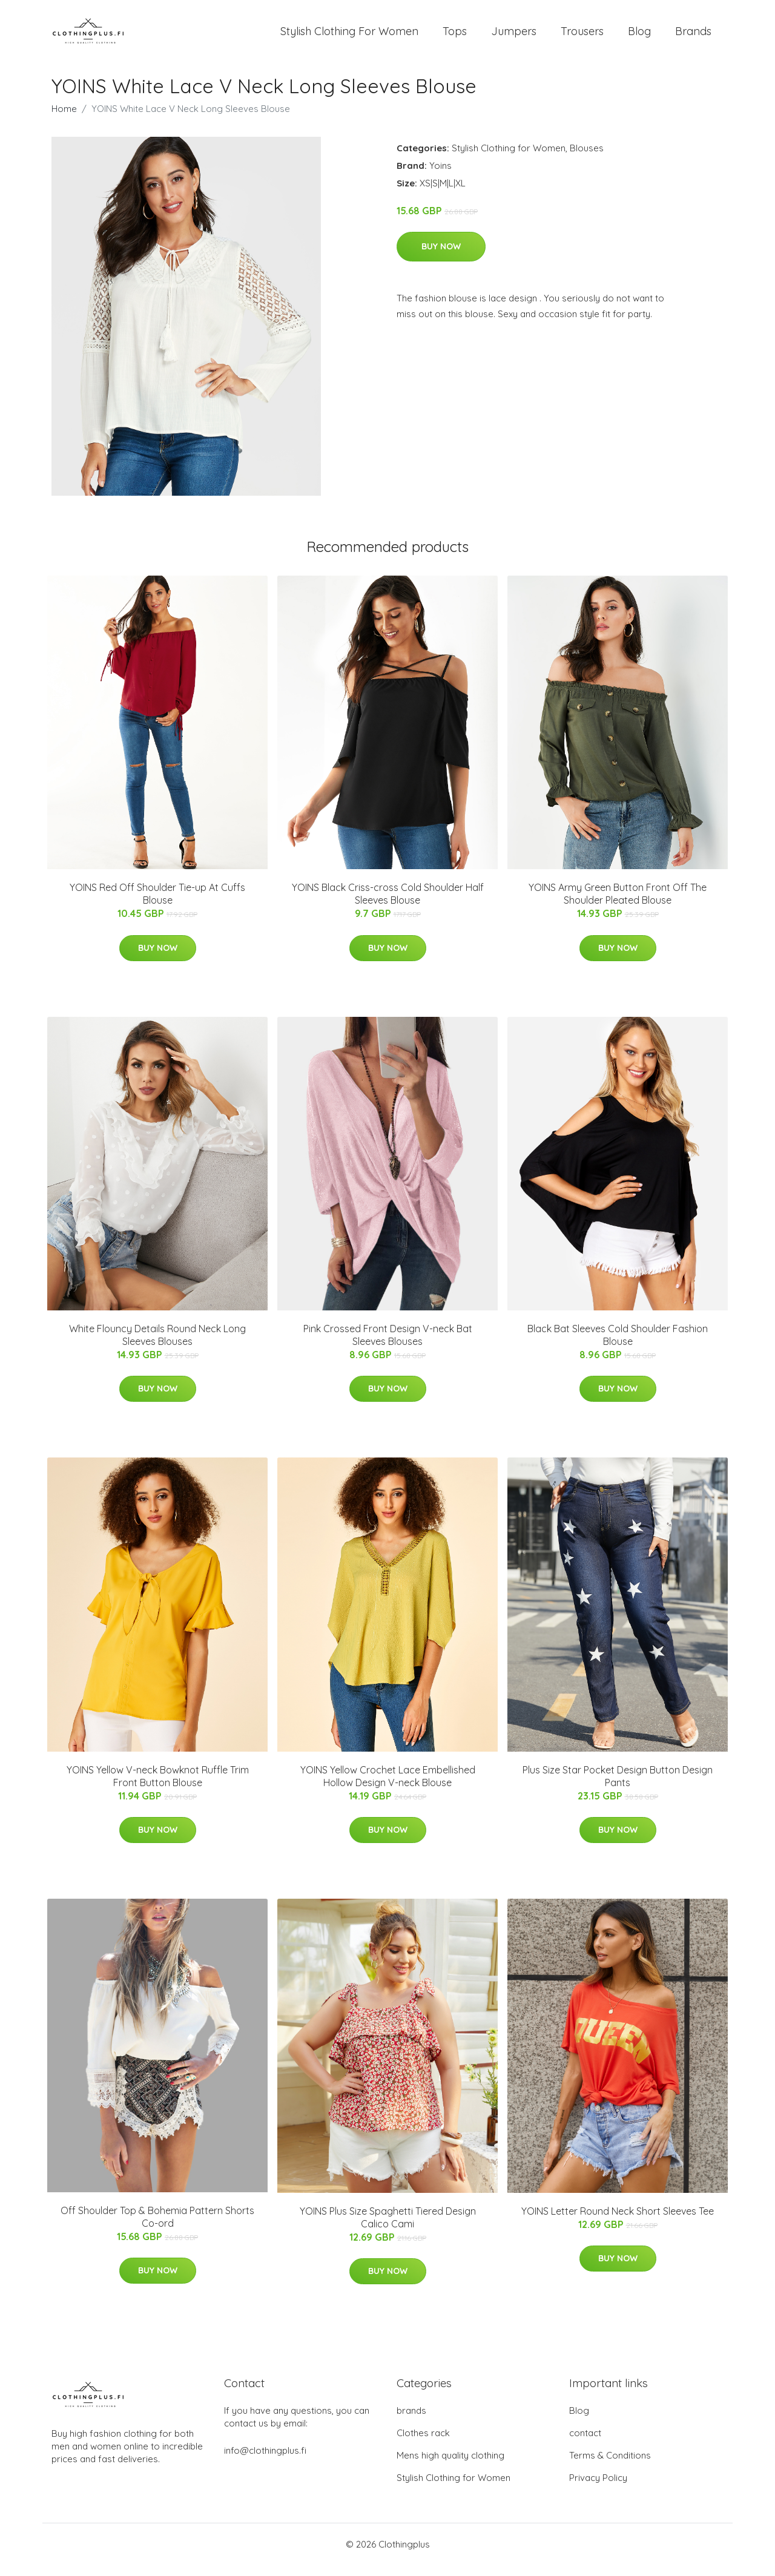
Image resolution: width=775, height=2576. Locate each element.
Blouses (587, 158)
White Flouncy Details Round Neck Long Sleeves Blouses (157, 1345)
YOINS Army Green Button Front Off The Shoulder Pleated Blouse (618, 904)
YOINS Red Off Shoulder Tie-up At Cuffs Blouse (157, 904)
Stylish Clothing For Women (349, 36)
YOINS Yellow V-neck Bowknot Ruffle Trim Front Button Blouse (158, 1786)
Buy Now (441, 256)
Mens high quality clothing (450, 2466)
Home (64, 119)
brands (411, 2421)
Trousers (582, 36)
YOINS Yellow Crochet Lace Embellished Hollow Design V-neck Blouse (387, 1786)
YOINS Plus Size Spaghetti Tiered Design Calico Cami (388, 2227)
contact (585, 2444)
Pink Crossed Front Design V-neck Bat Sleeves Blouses (387, 1345)
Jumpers (513, 36)
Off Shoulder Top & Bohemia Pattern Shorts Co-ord (157, 2227)
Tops (455, 36)
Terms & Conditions (610, 2466)
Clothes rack (423, 2444)
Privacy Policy (598, 2488)
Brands (693, 36)
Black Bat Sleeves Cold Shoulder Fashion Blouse (617, 1345)
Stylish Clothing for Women (509, 158)
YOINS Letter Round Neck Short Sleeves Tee (617, 2221)
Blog (639, 36)
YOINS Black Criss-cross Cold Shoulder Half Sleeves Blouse (388, 904)
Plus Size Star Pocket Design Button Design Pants (618, 1786)
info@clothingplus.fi (265, 2461)
